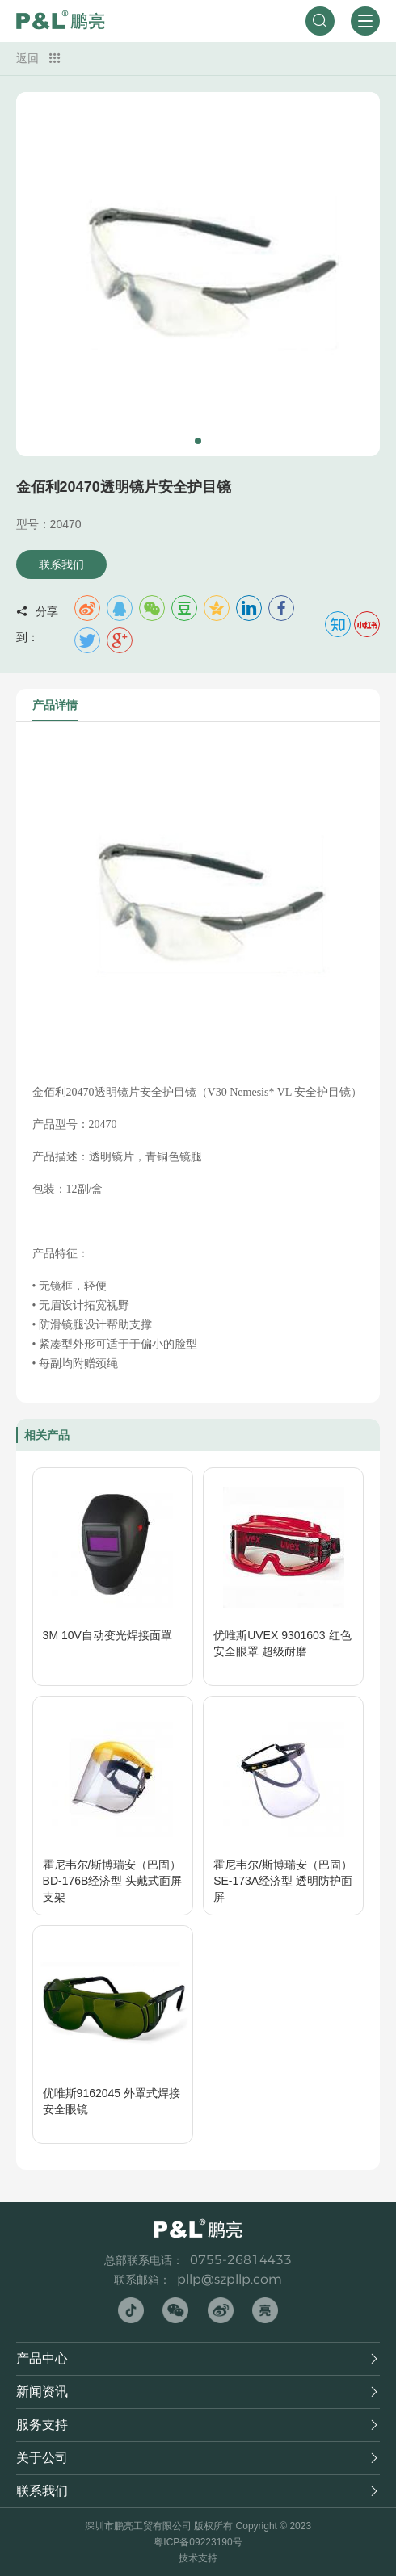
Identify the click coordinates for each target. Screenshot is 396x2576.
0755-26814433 (241, 2260)
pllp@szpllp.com (229, 2279)
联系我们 (61, 564)
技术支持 (198, 2558)
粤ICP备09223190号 (198, 2542)
